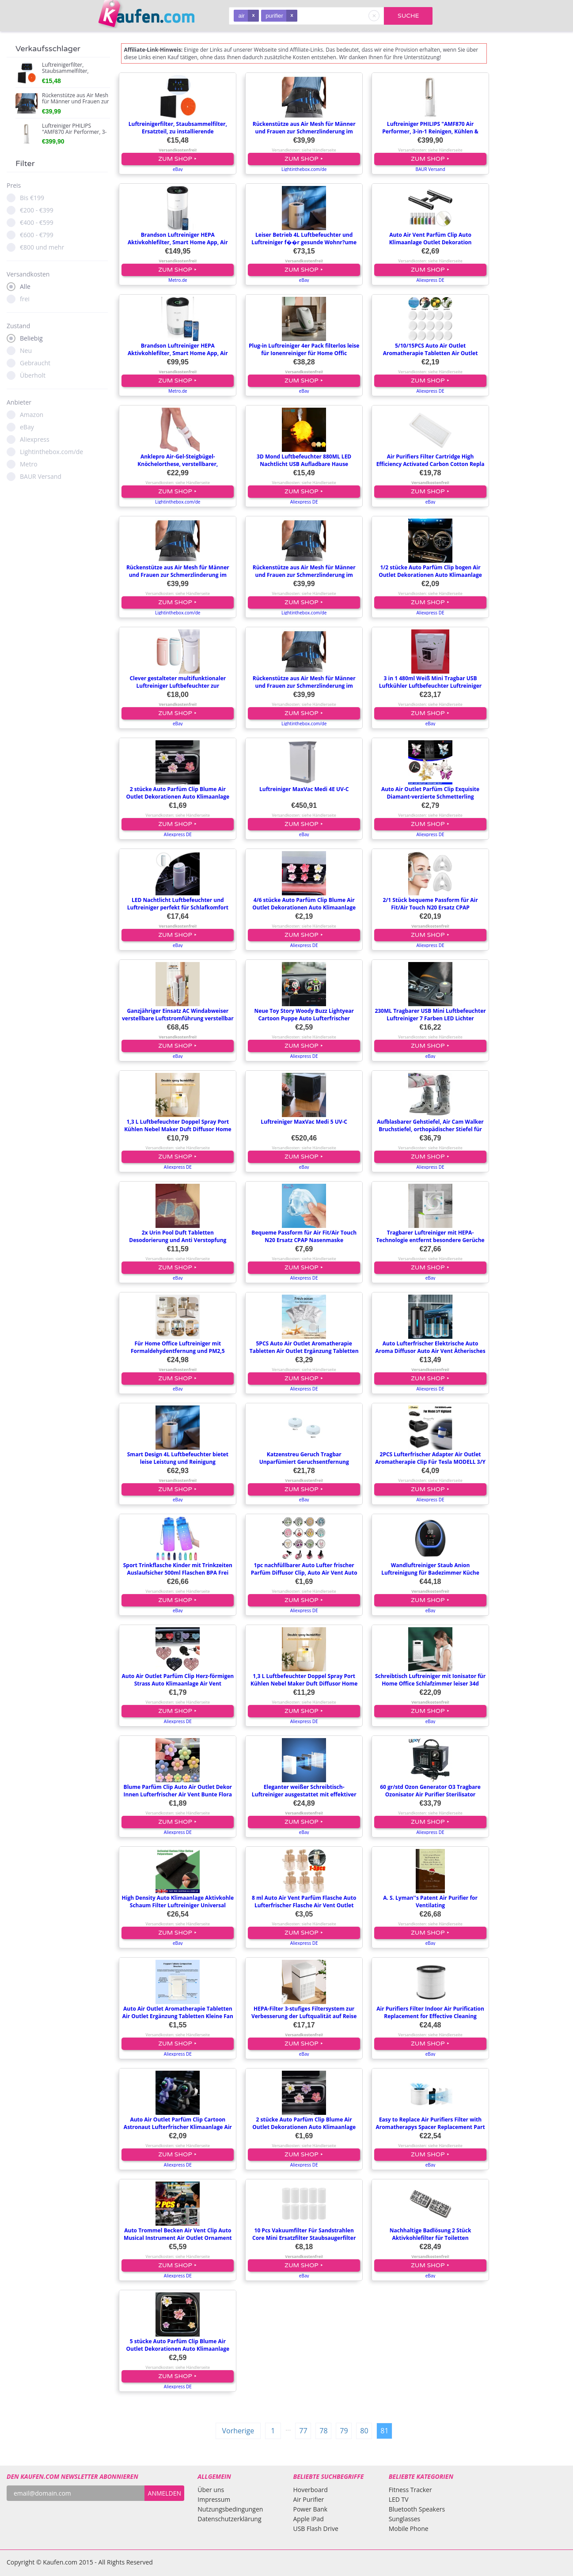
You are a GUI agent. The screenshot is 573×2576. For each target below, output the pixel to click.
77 (303, 2431)
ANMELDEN (165, 2493)
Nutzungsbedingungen (230, 2509)
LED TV (399, 2499)
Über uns (210, 2489)
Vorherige (238, 2431)
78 (323, 2431)
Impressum (213, 2499)
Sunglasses (405, 2519)
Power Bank (310, 2509)
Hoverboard (310, 2489)
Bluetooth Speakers (417, 2509)
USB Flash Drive (315, 2528)
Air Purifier (308, 2499)
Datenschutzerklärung (229, 2519)
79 (344, 2431)
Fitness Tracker (410, 2489)
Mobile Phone (409, 2528)
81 (384, 2431)
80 (364, 2431)
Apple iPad (308, 2519)
